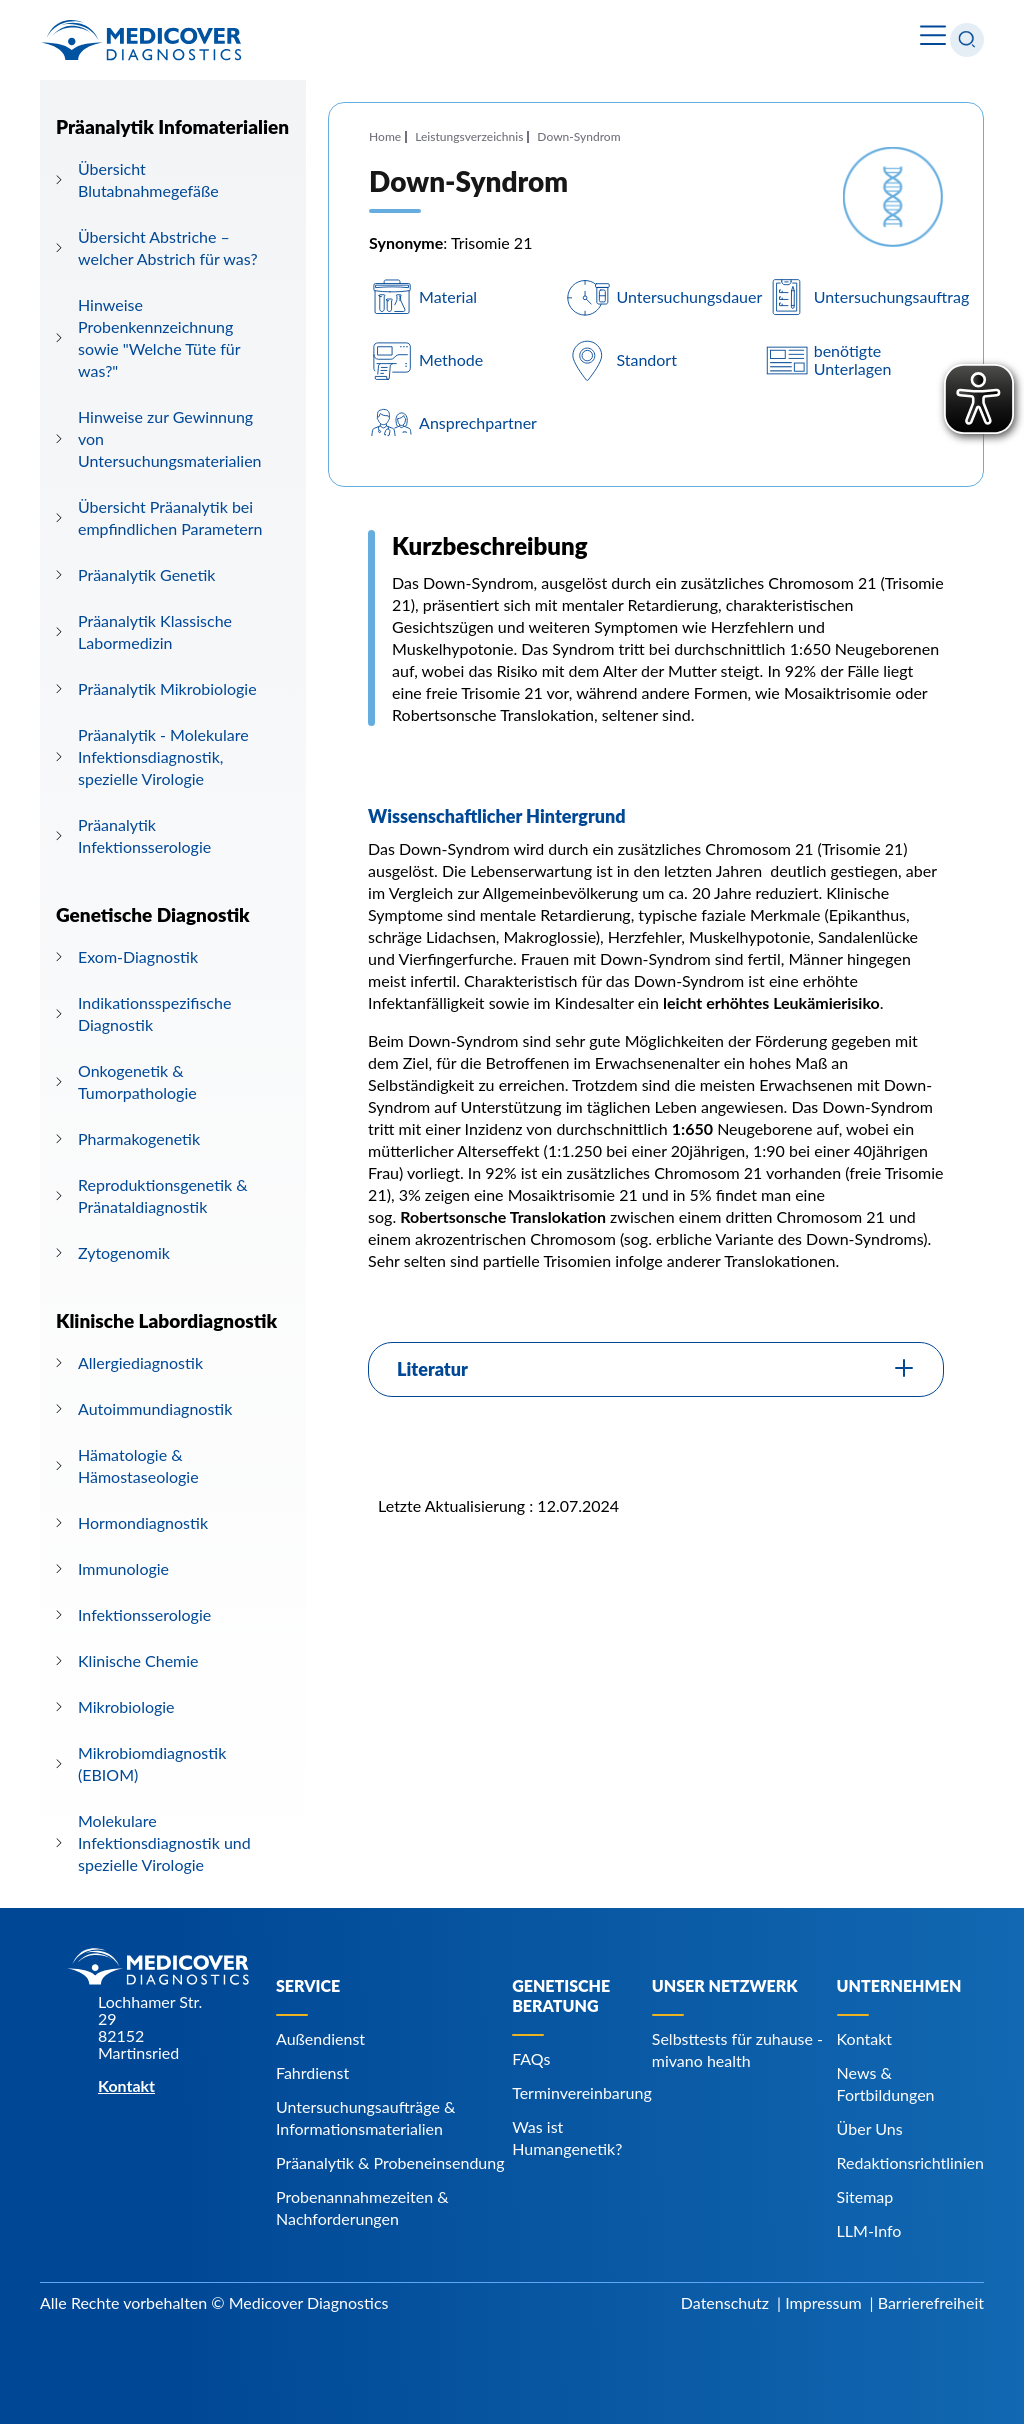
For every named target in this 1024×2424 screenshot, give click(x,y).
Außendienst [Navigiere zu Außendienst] (320, 2038)
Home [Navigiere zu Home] (385, 136)
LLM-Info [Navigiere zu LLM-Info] (869, 2230)
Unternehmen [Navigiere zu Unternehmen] (899, 1985)
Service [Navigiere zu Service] (308, 1985)
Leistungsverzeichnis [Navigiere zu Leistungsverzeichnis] (469, 136)
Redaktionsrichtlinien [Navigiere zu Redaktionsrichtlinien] (910, 2162)
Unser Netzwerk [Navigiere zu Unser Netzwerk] (725, 1985)
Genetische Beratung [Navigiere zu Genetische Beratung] (561, 1995)
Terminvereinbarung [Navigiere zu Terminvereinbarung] (582, 2092)
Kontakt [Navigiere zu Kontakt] (864, 2038)
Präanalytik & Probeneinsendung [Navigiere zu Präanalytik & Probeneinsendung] (390, 2162)
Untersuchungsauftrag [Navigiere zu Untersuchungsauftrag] (892, 296)
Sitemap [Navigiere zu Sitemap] (865, 2196)
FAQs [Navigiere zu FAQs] (531, 2058)
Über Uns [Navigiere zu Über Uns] (870, 2128)
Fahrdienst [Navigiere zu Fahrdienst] (312, 2072)
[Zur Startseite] (141, 40)
